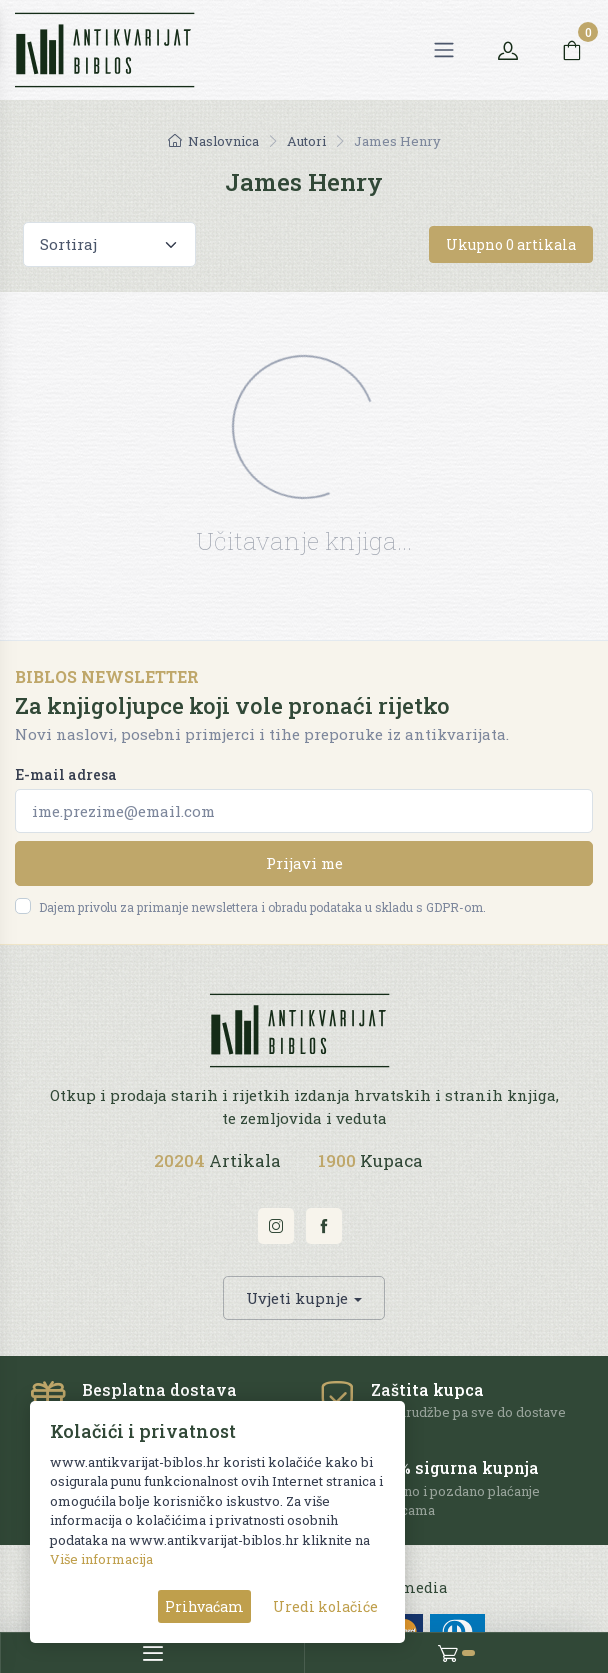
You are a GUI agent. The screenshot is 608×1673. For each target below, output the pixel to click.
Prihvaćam (204, 1606)
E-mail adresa (66, 774)
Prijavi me (304, 863)
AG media (412, 1587)
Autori (306, 141)
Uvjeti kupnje (297, 1298)
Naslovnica (213, 141)
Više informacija (101, 1559)
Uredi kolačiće (325, 1606)
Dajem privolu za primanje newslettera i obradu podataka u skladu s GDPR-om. (262, 907)
